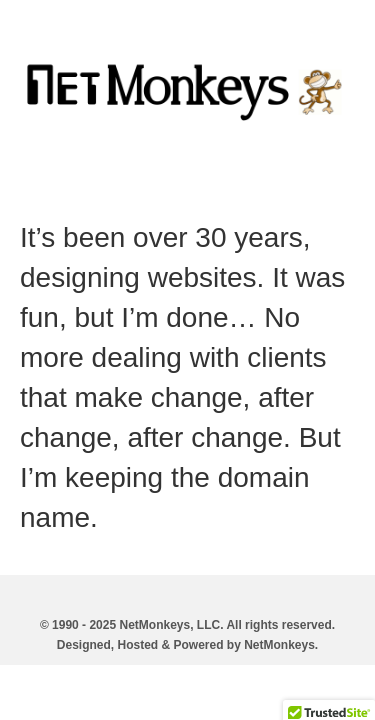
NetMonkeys (279, 645)
